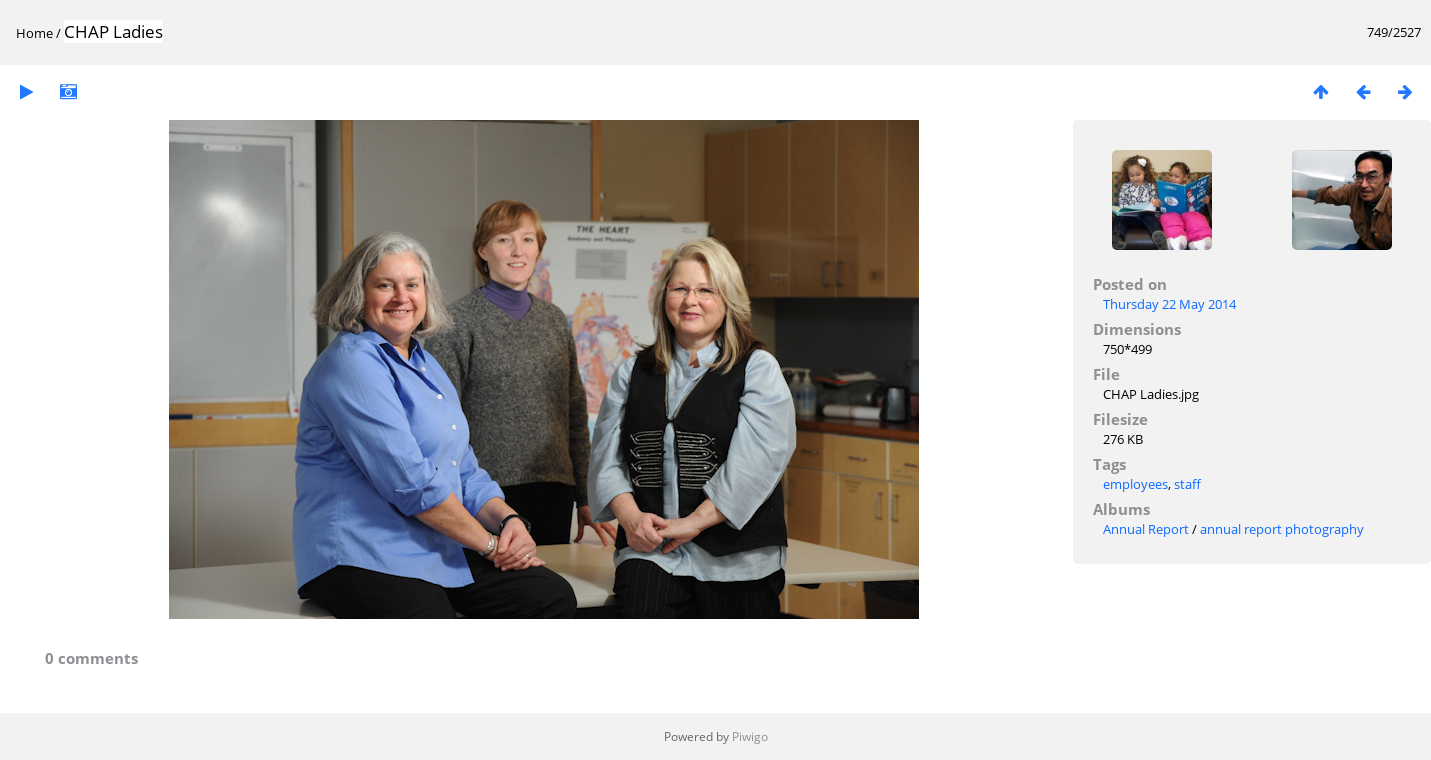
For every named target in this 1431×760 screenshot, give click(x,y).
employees (1135, 484)
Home (34, 33)
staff (1187, 484)
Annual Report (1146, 529)
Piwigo (750, 736)
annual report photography (1282, 529)
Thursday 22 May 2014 (1169, 304)
